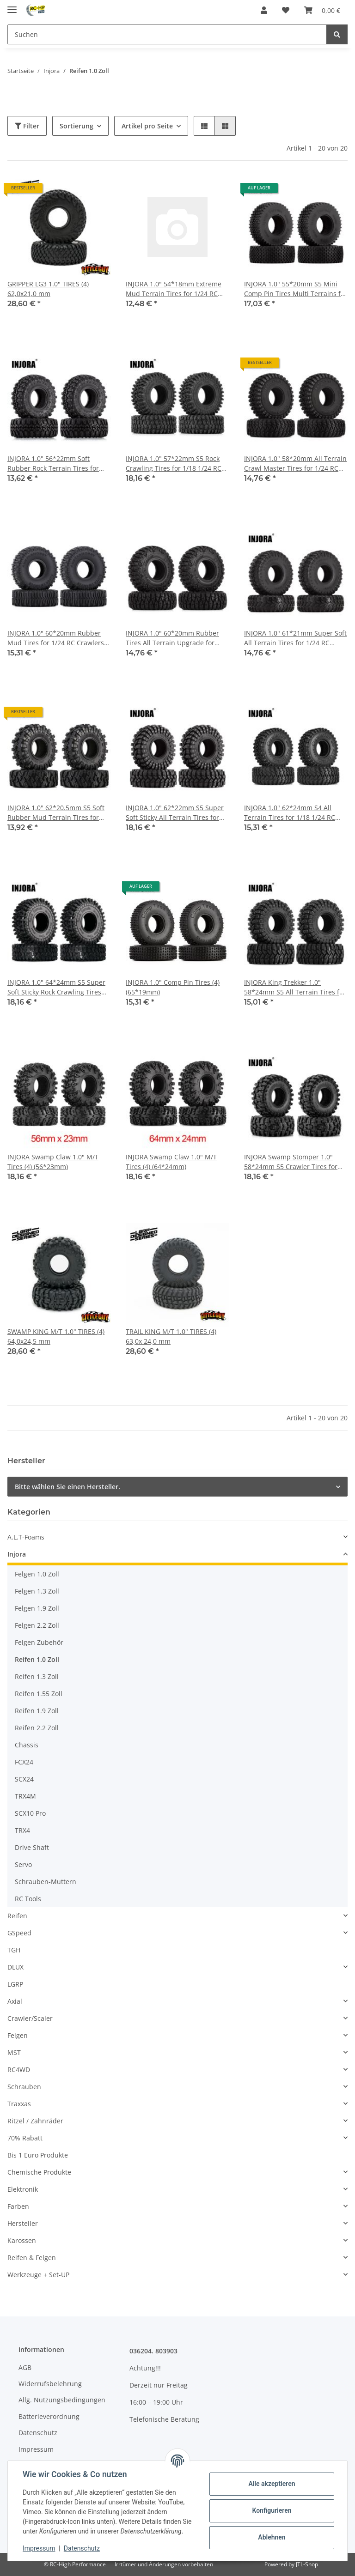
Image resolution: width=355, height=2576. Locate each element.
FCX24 (24, 1762)
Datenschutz (37, 2432)
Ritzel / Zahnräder (35, 2120)
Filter (27, 125)
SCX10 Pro (30, 1813)
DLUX (15, 1967)
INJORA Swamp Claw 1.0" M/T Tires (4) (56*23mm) (52, 1161)
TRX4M (25, 1796)
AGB (24, 2367)
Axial (14, 2001)
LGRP (15, 1984)
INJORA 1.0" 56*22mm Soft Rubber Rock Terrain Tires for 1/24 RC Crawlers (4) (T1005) (53, 463)
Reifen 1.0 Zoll (37, 1659)
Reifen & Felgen (31, 2257)
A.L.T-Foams (25, 1537)
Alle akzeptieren (271, 2483)
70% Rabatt (25, 2138)
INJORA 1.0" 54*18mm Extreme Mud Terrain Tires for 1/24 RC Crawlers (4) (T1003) (173, 288)
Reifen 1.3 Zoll (37, 1676)
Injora (16, 1554)
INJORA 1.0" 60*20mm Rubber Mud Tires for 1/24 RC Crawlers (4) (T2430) (55, 638)
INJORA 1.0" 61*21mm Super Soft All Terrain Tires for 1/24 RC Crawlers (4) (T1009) (295, 638)
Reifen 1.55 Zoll (38, 1693)
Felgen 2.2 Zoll (37, 1625)
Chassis (26, 1744)
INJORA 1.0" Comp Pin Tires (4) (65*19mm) (173, 987)
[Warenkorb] (322, 10)
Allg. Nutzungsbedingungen (61, 2399)
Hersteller (22, 2223)
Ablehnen (271, 2537)
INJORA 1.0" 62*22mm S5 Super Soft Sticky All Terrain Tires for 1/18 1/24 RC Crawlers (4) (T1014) (176, 812)
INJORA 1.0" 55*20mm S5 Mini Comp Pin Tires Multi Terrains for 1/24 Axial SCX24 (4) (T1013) (295, 288)
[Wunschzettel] (286, 10)
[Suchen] (167, 34)
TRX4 (22, 1830)
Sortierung (76, 125)
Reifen (17, 1915)
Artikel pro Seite (147, 125)
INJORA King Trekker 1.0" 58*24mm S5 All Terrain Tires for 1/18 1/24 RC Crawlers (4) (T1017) (295, 987)
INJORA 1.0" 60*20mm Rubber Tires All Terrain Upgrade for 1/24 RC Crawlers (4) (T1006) (172, 638)
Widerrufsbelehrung (50, 2383)
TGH (13, 1950)
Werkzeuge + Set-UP (38, 2274)
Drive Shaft (32, 1847)
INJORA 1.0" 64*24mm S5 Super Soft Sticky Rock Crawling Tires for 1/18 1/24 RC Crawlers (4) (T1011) (56, 987)
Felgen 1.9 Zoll (37, 1608)
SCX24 (24, 1779)
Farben (18, 2206)
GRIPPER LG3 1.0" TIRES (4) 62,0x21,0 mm (48, 288)
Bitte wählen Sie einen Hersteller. (67, 1486)
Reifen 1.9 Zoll (37, 1710)
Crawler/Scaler (30, 2018)
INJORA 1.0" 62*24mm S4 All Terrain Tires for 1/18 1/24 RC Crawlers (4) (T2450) (289, 812)
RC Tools (28, 1898)
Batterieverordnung (49, 2416)
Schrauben (24, 2086)
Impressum (36, 2449)
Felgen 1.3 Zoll (37, 1591)
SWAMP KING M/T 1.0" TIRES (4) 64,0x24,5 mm (55, 1336)
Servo (23, 1864)
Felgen (17, 2035)
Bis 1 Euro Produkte (37, 2155)
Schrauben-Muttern (45, 1881)
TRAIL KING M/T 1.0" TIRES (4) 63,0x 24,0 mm (171, 1336)
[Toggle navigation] (12, 6)
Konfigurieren (271, 2510)
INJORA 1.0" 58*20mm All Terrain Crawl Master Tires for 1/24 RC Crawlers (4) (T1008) (295, 463)
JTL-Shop (307, 2564)
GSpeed (19, 1932)
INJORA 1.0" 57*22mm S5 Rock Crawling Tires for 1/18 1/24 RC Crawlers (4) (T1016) (173, 463)
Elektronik (22, 2189)
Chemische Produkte (39, 2172)
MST (14, 2052)
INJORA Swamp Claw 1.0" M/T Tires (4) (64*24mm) (171, 1161)
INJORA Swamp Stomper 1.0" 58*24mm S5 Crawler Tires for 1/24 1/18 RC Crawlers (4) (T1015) (294, 1161)
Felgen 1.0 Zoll (37, 1574)
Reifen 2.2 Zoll (37, 1727)
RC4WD (18, 2069)
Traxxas (19, 2103)
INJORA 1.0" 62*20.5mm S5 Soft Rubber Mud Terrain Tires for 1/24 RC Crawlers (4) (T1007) (55, 812)
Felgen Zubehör (39, 1642)
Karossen (21, 2240)
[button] (264, 10)
